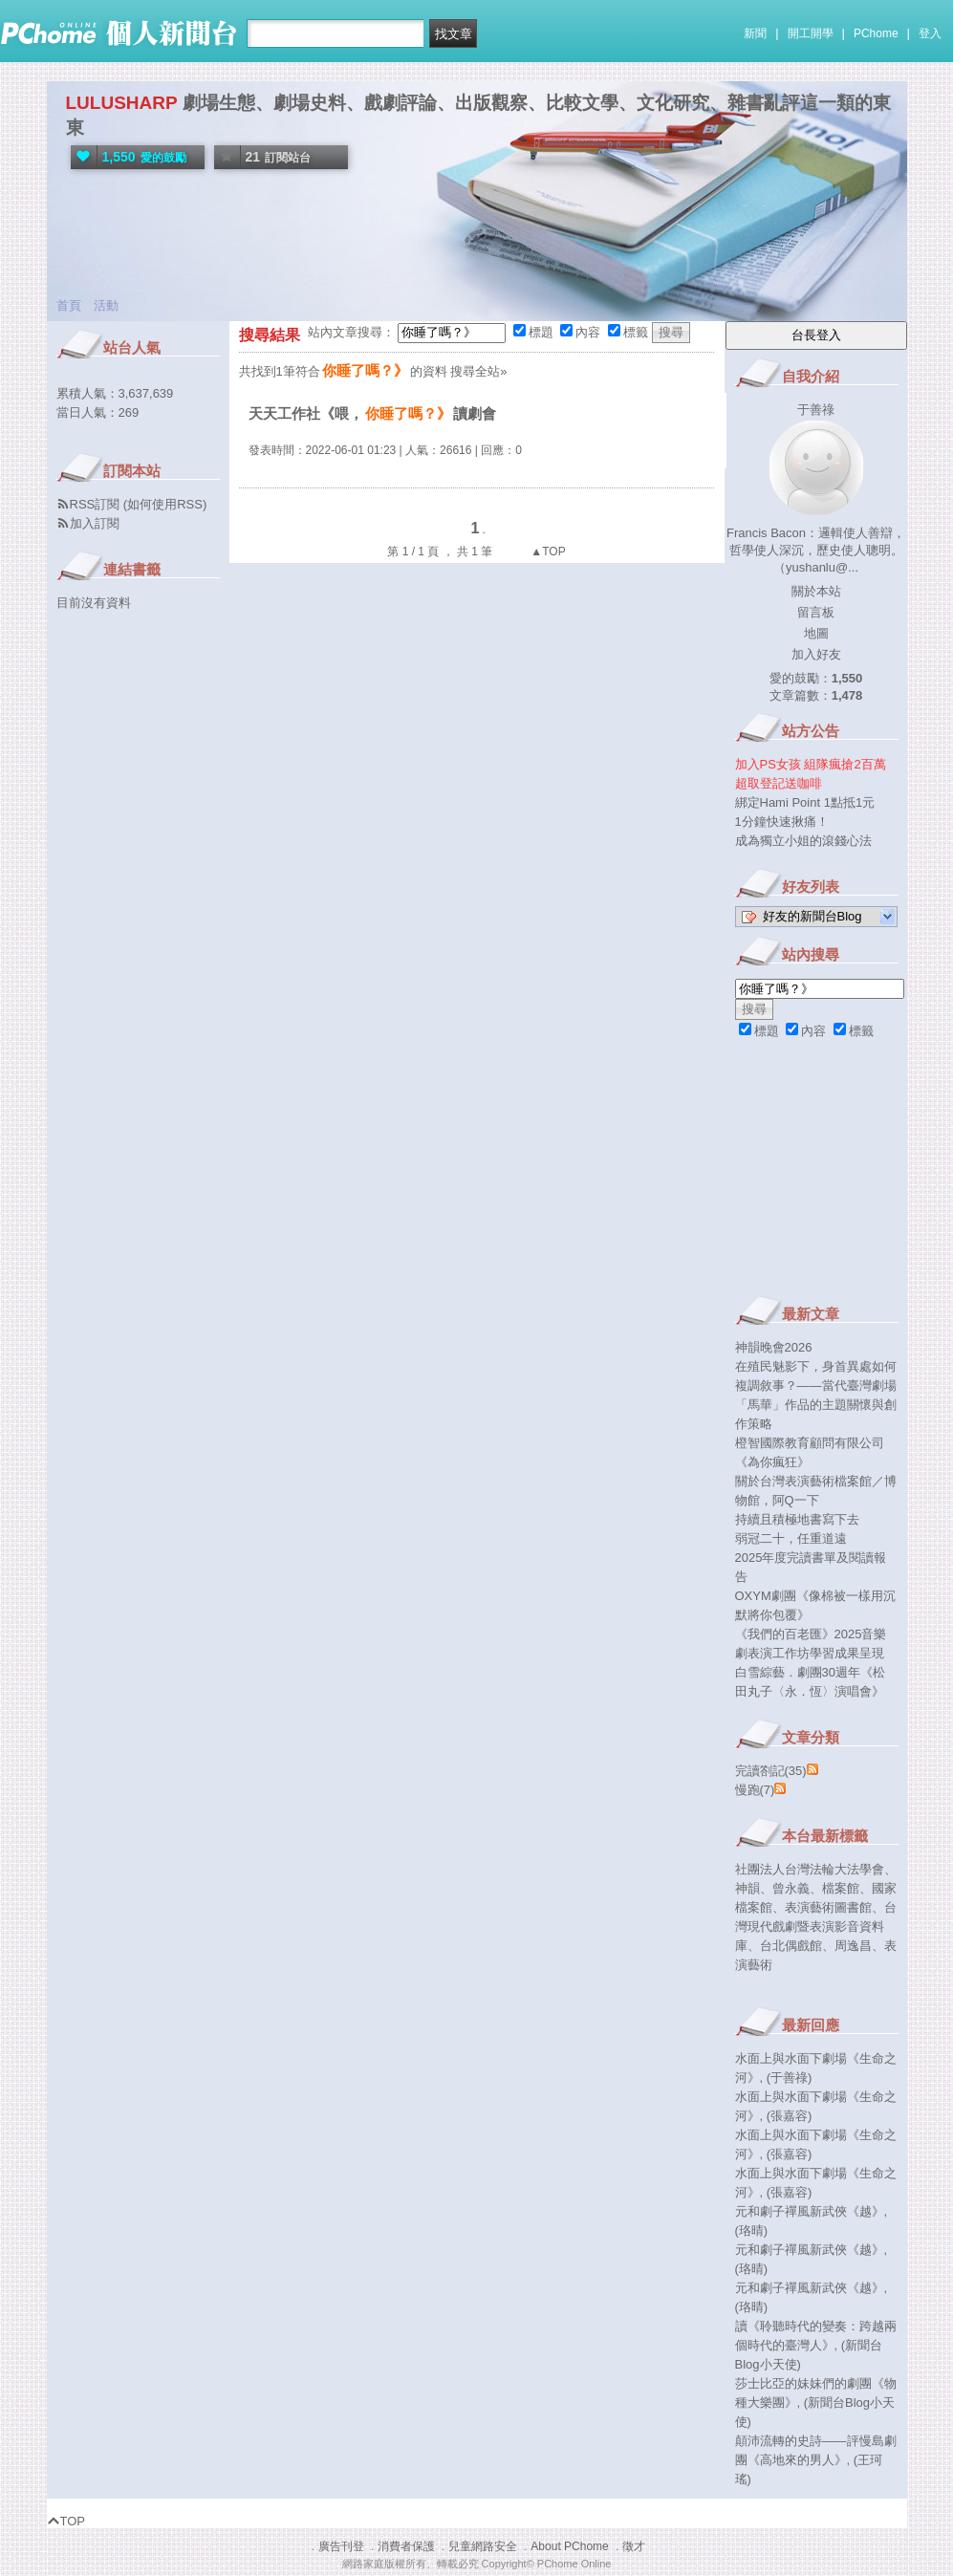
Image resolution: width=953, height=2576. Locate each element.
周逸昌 (853, 1945)
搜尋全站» (478, 371)
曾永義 (791, 1888)
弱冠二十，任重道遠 (791, 1538)
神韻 (747, 1888)
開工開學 (811, 33)
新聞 (755, 33)
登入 (930, 33)
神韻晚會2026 (773, 1347)
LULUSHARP (122, 103)
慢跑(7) (755, 1790)
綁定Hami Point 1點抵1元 (805, 802)
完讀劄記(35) (771, 1771)
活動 (106, 305)
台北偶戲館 (791, 1945)
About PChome (569, 2546)
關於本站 (816, 591)
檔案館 (840, 1888)
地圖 (816, 633)
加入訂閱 (94, 523)
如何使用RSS (165, 504)
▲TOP (547, 551)
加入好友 (816, 654)
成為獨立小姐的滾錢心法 (803, 840)
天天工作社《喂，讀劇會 (372, 413)
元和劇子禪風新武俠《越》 (809, 2211)
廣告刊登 (341, 2546)
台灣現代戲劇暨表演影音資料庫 (816, 1926)
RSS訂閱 (95, 504)
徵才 (633, 2546)
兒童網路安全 (482, 2546)
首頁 (68, 305)
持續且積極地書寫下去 (797, 1519)
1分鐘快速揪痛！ (782, 821)
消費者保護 (406, 2546)
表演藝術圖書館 (828, 1907)
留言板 (815, 612)
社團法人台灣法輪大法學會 (809, 1869)
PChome (876, 33)
